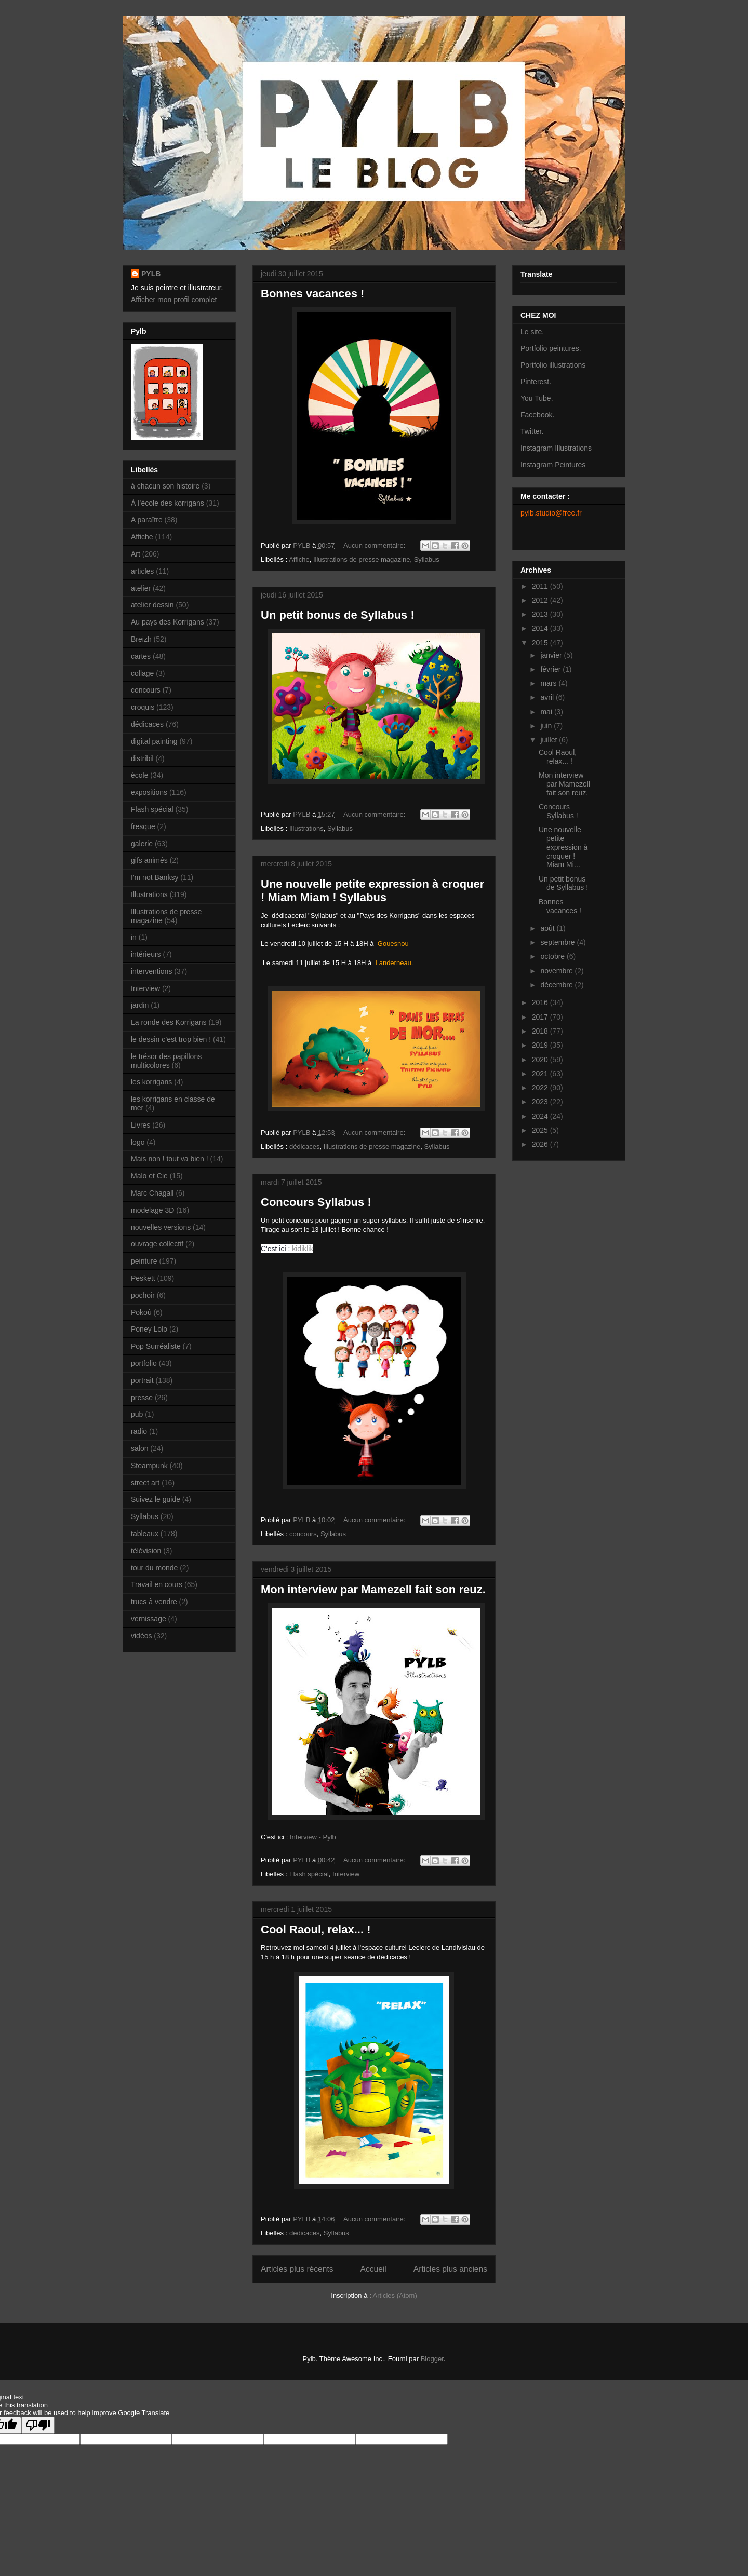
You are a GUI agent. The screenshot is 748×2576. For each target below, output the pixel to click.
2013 (541, 614)
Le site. (532, 332)
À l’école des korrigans (167, 503)
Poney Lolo (149, 1329)
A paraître (147, 520)
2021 (541, 1073)
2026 (541, 1144)
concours (303, 1534)
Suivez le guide (155, 1499)
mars (549, 683)
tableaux (144, 1533)
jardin (140, 1005)
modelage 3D (152, 1210)
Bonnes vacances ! (312, 293)
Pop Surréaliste (156, 1346)
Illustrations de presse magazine (361, 559)
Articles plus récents (297, 2269)
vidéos (141, 1636)
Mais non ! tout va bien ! (169, 1159)
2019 (541, 1045)
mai (547, 712)
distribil (142, 758)
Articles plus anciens (450, 2269)
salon (139, 1448)
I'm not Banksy (154, 877)
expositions (149, 792)
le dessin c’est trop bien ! (171, 1039)
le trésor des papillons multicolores (166, 1060)
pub (137, 1414)
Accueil (373, 2269)
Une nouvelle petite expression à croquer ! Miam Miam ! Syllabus (372, 890)
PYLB (151, 273)
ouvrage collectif (157, 1244)
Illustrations (306, 828)
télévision (146, 1551)
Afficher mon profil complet (174, 299)
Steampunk (149, 1465)
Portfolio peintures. (550, 348)
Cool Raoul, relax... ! (315, 1929)
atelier (141, 588)
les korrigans (151, 1082)
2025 (541, 1130)
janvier (552, 655)
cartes (141, 656)
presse (142, 1397)
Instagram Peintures (552, 464)
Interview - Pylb (313, 1837)
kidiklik (302, 1248)
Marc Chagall (152, 1193)
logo (137, 1142)
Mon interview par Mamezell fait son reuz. (373, 1589)
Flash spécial (309, 1874)
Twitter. (531, 431)
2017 (541, 1017)
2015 (541, 643)
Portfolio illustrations (552, 365)
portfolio (144, 1363)
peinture (144, 1261)
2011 (541, 586)
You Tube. (536, 398)
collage (142, 673)
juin (547, 726)
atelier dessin (152, 605)
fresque (143, 826)
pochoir (143, 1295)
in (134, 937)
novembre (557, 971)
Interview (345, 1874)
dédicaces (304, 1146)
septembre (558, 942)
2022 (541, 1087)
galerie (142, 843)
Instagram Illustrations (556, 448)
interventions (151, 971)
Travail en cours (156, 1584)
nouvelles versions (161, 1227)
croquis (142, 707)
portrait (142, 1380)
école (139, 775)
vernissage (148, 1619)
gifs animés (149, 860)
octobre (553, 956)
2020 (541, 1059)
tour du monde (154, 1568)
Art (135, 554)
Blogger (432, 2359)
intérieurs (146, 954)
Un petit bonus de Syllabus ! (338, 614)
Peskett (143, 1278)
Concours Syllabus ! (316, 1202)
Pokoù (141, 1312)
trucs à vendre (154, 1601)
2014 (541, 628)
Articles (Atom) (394, 2295)
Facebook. (537, 415)
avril (548, 697)
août (548, 928)
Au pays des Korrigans (167, 622)
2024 (541, 1116)
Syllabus (426, 559)
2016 (541, 1002)
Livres (140, 1125)
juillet (549, 740)
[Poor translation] (38, 2425)
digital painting (154, 741)
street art (145, 1483)
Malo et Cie (149, 1176)
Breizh (141, 639)
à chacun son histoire (165, 486)
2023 (541, 1101)
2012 (541, 600)
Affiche (299, 559)
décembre (557, 985)
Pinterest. (535, 381)
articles (142, 571)
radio (139, 1431)
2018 (541, 1031)
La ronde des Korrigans (169, 1022)
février (551, 669)
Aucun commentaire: (375, 545)
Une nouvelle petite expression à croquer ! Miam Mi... (563, 847)
